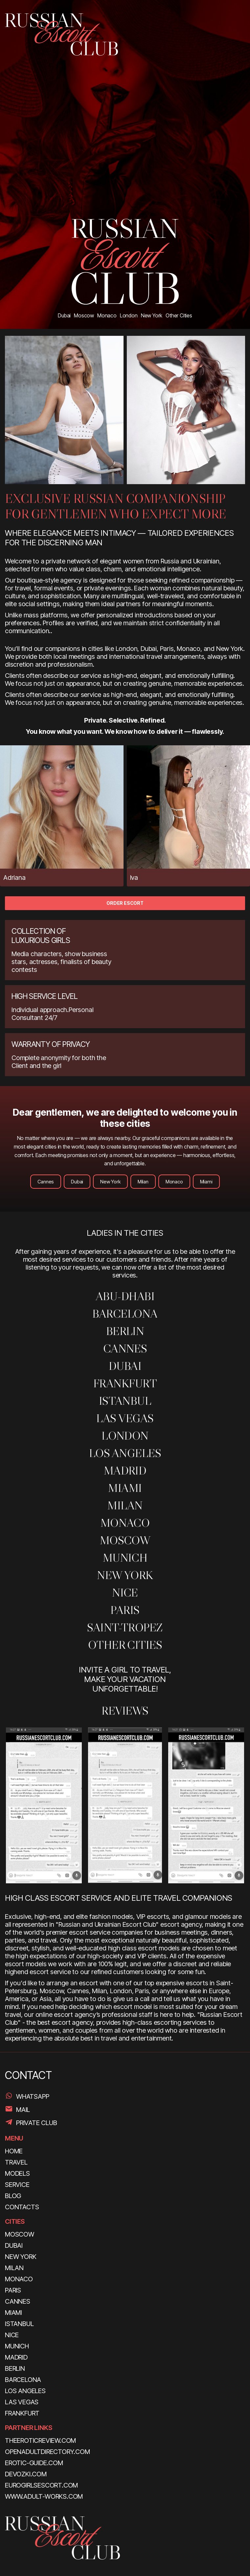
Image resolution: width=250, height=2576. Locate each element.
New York (110, 1181)
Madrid (125, 1470)
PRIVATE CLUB (36, 2123)
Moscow (125, 1540)
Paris (124, 1610)
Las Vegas (124, 1418)
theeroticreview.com (40, 2440)
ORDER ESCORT (125, 903)
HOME (14, 2151)
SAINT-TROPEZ (125, 1627)
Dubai (77, 1181)
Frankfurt (125, 1383)
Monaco (174, 1181)
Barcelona (124, 1313)
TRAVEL (16, 2162)
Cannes (45, 1181)
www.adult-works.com (44, 2496)
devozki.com (26, 2474)
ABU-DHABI (125, 1296)
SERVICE (17, 2185)
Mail (23, 2110)
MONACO (125, 1523)
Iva (134, 877)
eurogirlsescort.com (41, 2485)
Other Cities (125, 1645)
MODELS (17, 2173)
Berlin (125, 1331)
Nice (125, 1592)
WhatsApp (32, 2096)
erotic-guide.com (34, 2463)
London (125, 1435)
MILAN (124, 1505)
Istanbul (125, 1401)
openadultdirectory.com (47, 2452)
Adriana (14, 877)
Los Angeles (125, 1453)
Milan (143, 1181)
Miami (206, 1181)
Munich (125, 1557)
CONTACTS (22, 2207)
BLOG (13, 2196)
